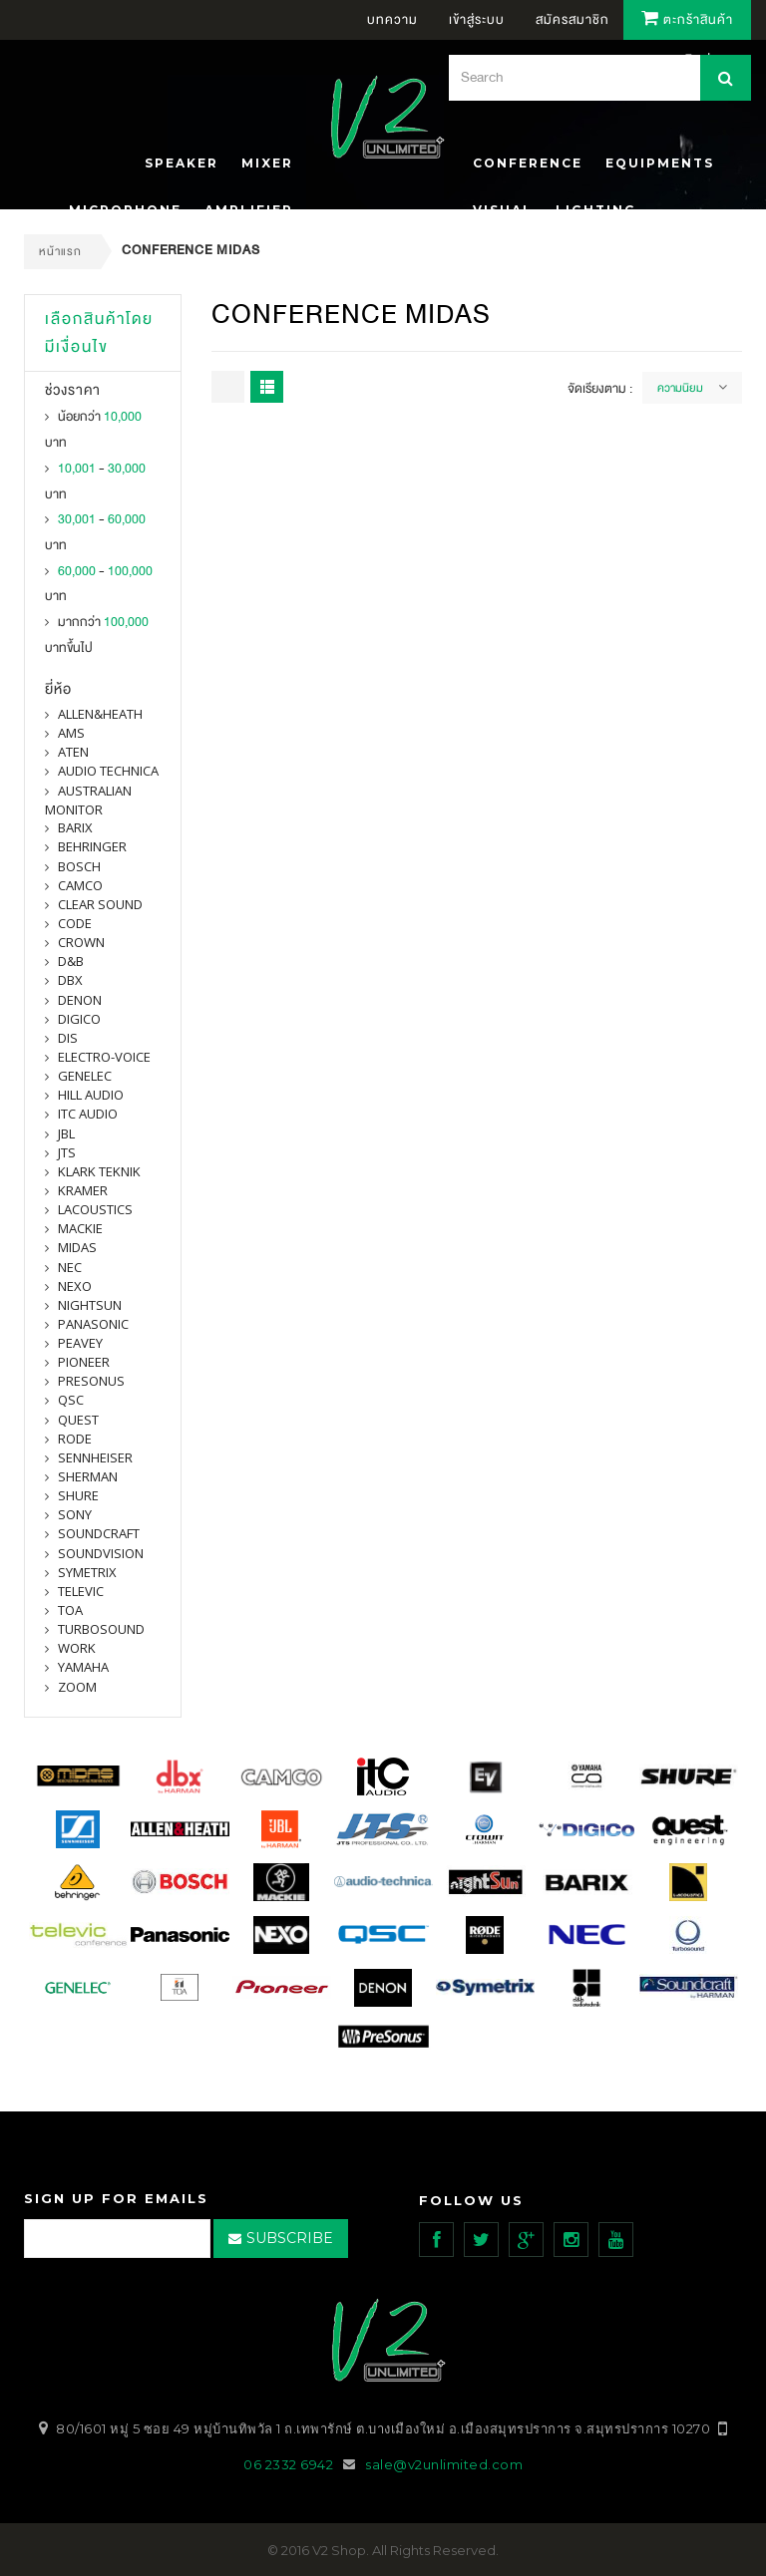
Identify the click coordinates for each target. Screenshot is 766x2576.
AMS (71, 733)
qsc (71, 1400)
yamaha (83, 1667)
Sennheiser (95, 1457)
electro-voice (104, 1057)
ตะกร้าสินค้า (687, 20)
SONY (75, 1514)
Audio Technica (108, 771)
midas (77, 1247)
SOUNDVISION (101, 1553)
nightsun (90, 1305)
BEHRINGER (92, 846)
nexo (75, 1286)
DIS (68, 1038)
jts (67, 1152)
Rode (75, 1439)
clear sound (100, 904)
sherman (88, 1476)
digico (79, 1019)
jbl (66, 1133)
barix (75, 827)
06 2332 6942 (290, 2463)
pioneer (84, 1362)
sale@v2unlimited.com (444, 2463)
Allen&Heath (100, 714)
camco (80, 885)
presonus (91, 1381)
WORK (77, 1648)
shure (78, 1495)
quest (78, 1420)
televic (81, 1591)
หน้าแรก (60, 251)
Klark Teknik (99, 1171)
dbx (70, 980)
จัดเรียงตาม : (600, 389)
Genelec (85, 1076)
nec (70, 1267)
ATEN (73, 752)
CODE (75, 923)
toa (70, 1610)
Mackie (80, 1228)
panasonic (93, 1324)
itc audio (88, 1114)
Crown (81, 942)
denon (80, 1000)
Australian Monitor (88, 800)
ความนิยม (680, 388)
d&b (71, 961)
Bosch (79, 866)
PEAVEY (80, 1343)
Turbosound (101, 1629)
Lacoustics (95, 1209)
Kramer (83, 1190)
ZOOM (77, 1687)
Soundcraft (99, 1533)
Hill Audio (91, 1095)
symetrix (87, 1572)
